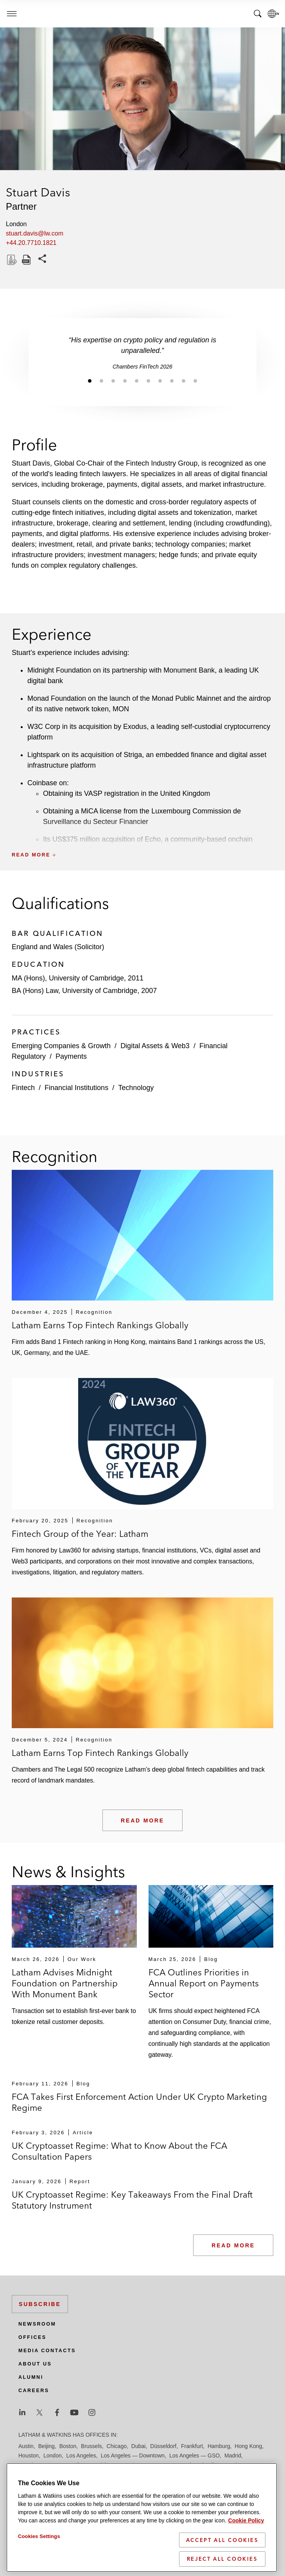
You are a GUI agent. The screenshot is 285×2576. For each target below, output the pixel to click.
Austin (26, 2446)
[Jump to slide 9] (184, 381)
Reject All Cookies (222, 2559)
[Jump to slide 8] (172, 381)
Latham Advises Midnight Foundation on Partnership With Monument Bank (65, 1983)
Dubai (138, 2446)
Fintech (23, 1088)
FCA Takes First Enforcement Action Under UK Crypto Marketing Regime (139, 2102)
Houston (28, 2455)
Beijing (46, 2446)
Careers (33, 2390)
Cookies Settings (39, 2537)
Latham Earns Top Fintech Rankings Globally (100, 1325)
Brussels (91, 2446)
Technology (136, 1088)
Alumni (30, 2377)
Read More (142, 1820)
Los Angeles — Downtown (133, 2455)
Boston (68, 2446)
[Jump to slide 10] (195, 381)
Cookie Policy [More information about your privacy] (246, 2521)
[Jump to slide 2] (102, 381)
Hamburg (219, 2446)
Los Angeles (81, 2455)
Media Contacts (47, 2350)
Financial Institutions (76, 1088)
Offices (32, 2337)
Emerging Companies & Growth (61, 1046)
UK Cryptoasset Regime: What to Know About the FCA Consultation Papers (119, 2151)
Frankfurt (192, 2446)
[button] (142, 837)
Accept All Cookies (222, 2540)
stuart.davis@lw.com (34, 233)
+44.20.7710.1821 (31, 242)
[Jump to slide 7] (160, 381)
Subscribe (40, 2304)
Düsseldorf (163, 2446)
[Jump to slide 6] (148, 381)
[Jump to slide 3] (113, 381)
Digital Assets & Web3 (155, 1046)
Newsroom (37, 2324)
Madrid (232, 2455)
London (52, 2455)
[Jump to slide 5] (137, 381)
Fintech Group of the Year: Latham (80, 1533)
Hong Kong (248, 2446)
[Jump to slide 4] (125, 381)
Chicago (117, 2446)
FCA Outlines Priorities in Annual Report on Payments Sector (204, 1983)
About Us (35, 2364)
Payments (71, 1056)
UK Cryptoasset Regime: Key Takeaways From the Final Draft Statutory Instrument (132, 2200)
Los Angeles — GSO (194, 2455)
